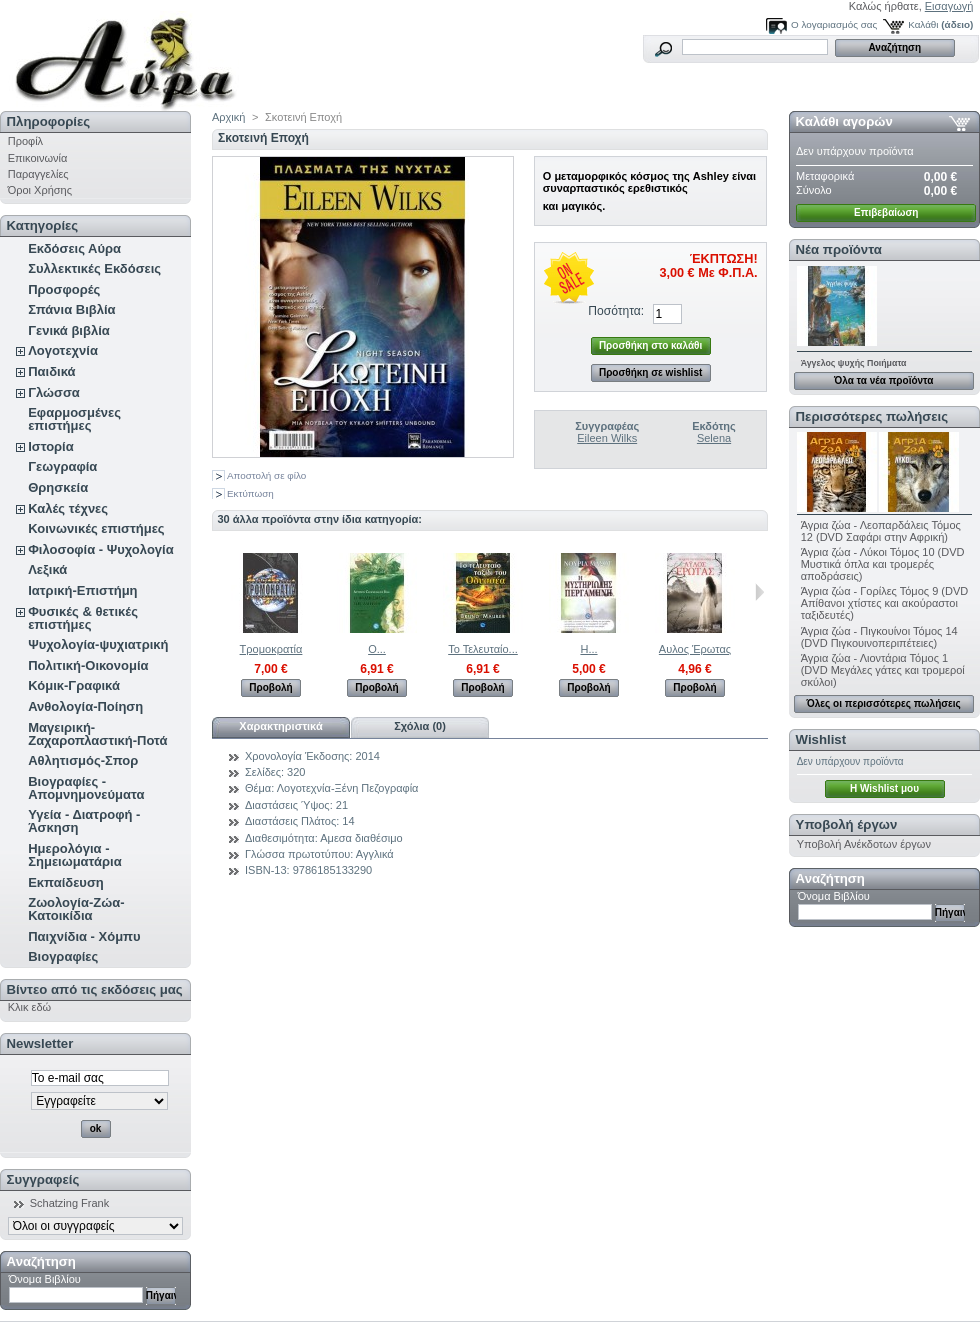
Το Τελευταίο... (483, 649)
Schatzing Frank (69, 1203)
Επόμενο (759, 592)
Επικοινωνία (38, 158)
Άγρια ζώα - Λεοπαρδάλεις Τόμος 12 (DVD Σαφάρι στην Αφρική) (881, 531)
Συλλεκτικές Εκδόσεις (94, 268)
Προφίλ (25, 141)
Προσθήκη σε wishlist (650, 372)
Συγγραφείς (43, 1179)
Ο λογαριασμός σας (834, 24)
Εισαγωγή (949, 6)
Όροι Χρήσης (40, 190)
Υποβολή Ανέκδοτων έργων (864, 844)
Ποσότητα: (616, 311)
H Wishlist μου (884, 788)
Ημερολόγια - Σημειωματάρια (74, 855)
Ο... (377, 649)
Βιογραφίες (63, 956)
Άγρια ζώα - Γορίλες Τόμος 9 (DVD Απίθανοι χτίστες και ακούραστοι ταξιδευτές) (885, 603)
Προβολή (270, 687)
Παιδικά (51, 371)
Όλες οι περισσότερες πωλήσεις (884, 703)
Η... (588, 649)
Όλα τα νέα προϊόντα (883, 380)
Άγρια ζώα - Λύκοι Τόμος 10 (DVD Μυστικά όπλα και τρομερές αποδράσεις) (883, 564)
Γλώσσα (54, 392)
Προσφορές (64, 289)
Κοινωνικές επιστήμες (96, 528)
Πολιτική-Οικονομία (88, 665)
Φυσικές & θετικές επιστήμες (83, 618)
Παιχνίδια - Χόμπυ (84, 936)
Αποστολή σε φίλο (266, 475)
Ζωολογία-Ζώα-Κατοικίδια (76, 909)
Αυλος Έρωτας (695, 649)
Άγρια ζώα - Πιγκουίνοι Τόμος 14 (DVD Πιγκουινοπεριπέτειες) (879, 637)
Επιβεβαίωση (886, 212)
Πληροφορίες (49, 121)
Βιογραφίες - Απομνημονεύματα (86, 788)
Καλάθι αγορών (844, 121)
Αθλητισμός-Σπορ (83, 760)
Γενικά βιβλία (69, 330)
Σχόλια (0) (420, 726)
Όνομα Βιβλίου (45, 1279)
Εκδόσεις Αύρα (74, 248)
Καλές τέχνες (68, 508)
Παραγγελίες (38, 174)
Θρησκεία (58, 487)
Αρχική (228, 117)
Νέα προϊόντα (839, 249)
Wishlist (821, 739)
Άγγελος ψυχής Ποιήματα (854, 363)
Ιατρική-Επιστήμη (82, 590)
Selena (714, 438)
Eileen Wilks (607, 438)
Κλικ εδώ (29, 1007)
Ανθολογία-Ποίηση (85, 706)
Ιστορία (51, 446)
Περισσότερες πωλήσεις (872, 416)
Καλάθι (923, 24)
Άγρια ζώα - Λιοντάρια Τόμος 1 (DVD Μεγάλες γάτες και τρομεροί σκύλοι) (883, 670)
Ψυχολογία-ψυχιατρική (98, 644)
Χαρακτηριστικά (280, 726)
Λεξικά (47, 569)
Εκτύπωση (250, 493)
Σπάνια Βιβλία (71, 309)
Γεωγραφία (62, 466)
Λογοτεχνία (63, 350)
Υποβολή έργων (847, 824)
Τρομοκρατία (271, 649)
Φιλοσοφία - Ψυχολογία (100, 549)
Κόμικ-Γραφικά (74, 685)
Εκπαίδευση (66, 882)
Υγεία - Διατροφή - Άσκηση (84, 821)
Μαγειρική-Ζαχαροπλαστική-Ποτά (97, 734)
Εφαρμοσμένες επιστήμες (74, 419)
